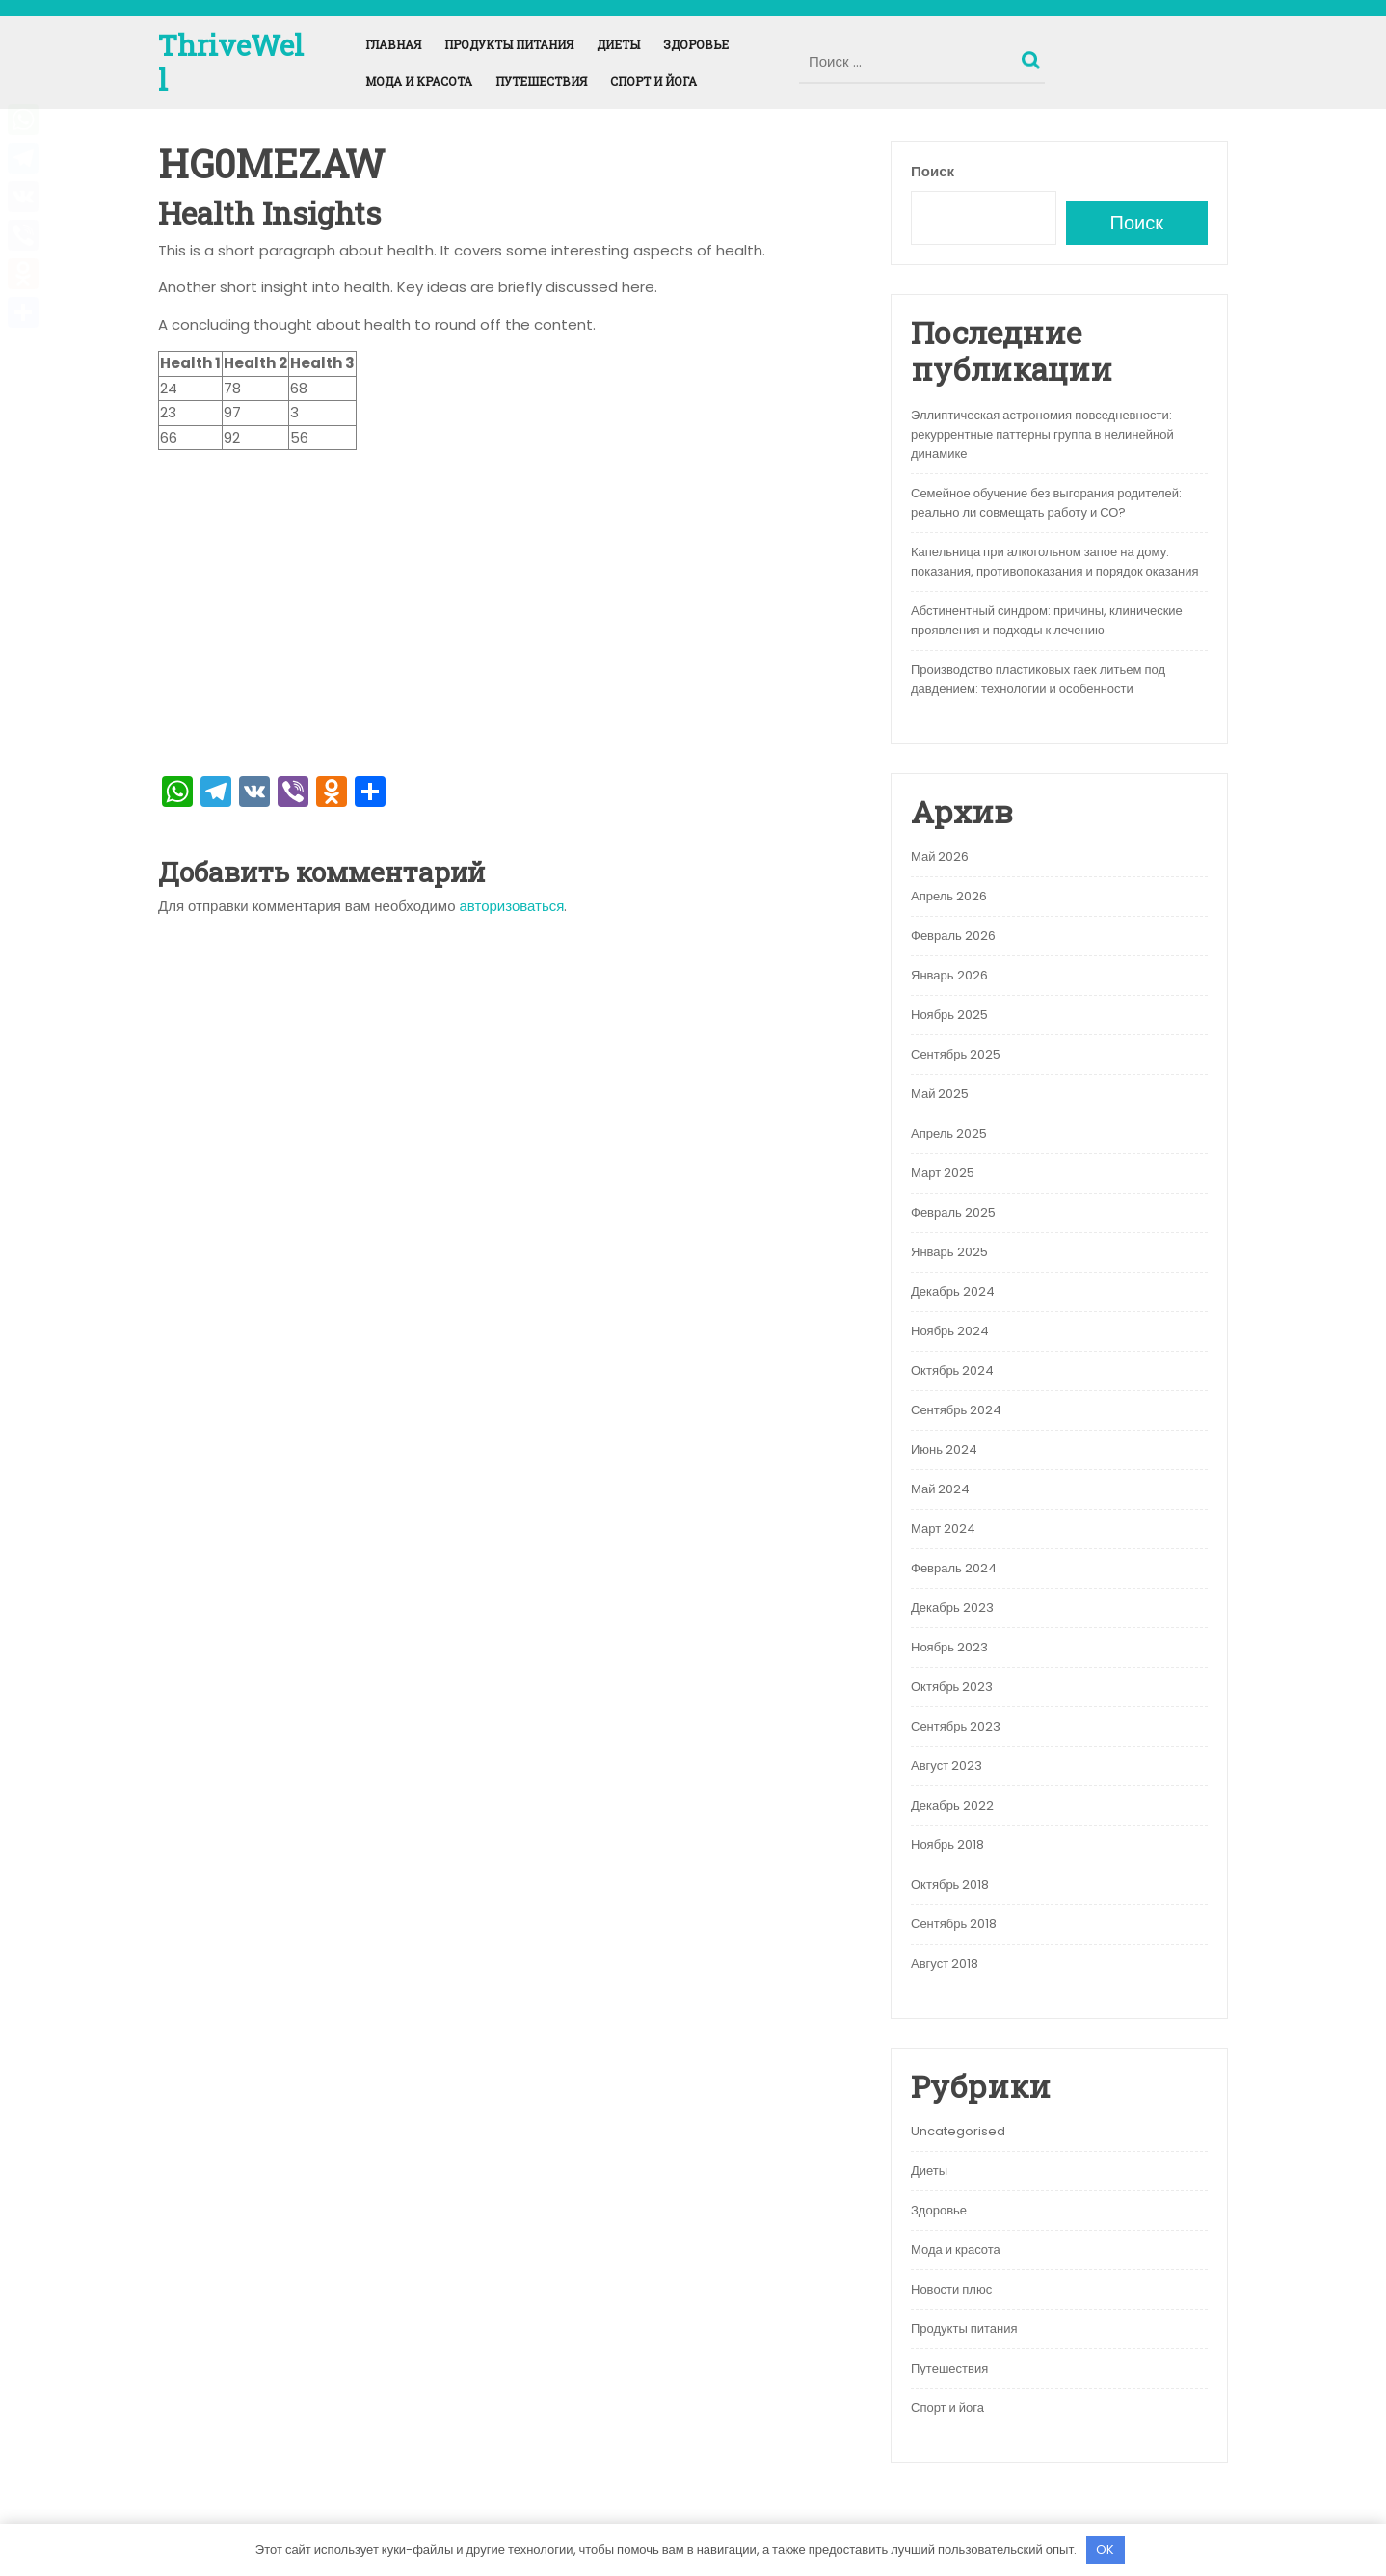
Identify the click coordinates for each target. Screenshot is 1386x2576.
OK (1105, 2549)
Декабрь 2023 (952, 1607)
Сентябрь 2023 (955, 1726)
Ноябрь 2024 (950, 1331)
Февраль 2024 (954, 1568)
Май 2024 (940, 1489)
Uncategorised (958, 2131)
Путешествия (541, 81)
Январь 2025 (949, 1252)
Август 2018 (944, 1963)
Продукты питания (508, 44)
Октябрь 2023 (952, 1686)
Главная (393, 44)
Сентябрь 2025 (955, 1054)
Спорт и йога (653, 81)
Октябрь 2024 (952, 1370)
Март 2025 (942, 1173)
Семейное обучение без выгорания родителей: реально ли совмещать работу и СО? (1046, 503)
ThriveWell (231, 62)
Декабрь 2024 (953, 1291)
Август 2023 (946, 1766)
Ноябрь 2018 (947, 1845)
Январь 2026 (949, 975)
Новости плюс (951, 2289)
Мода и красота (418, 81)
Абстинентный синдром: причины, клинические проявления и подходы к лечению (1047, 620)
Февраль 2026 (953, 935)
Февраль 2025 (953, 1212)
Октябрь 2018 (950, 1884)
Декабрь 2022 (952, 1805)
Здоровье (696, 44)
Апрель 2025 (949, 1133)
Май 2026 (940, 856)
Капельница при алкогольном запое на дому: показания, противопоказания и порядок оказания (1055, 561)
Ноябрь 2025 (949, 1015)
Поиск (1033, 55)
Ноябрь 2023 (949, 1647)
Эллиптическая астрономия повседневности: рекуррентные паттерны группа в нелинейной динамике (1042, 434)
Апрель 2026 (949, 896)
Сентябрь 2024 (956, 1410)
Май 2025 (940, 1094)
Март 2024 (943, 1528)
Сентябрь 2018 (954, 1924)
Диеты (618, 44)
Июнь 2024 (944, 1449)
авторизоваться (512, 906)
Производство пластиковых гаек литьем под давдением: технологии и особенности (1038, 679)
